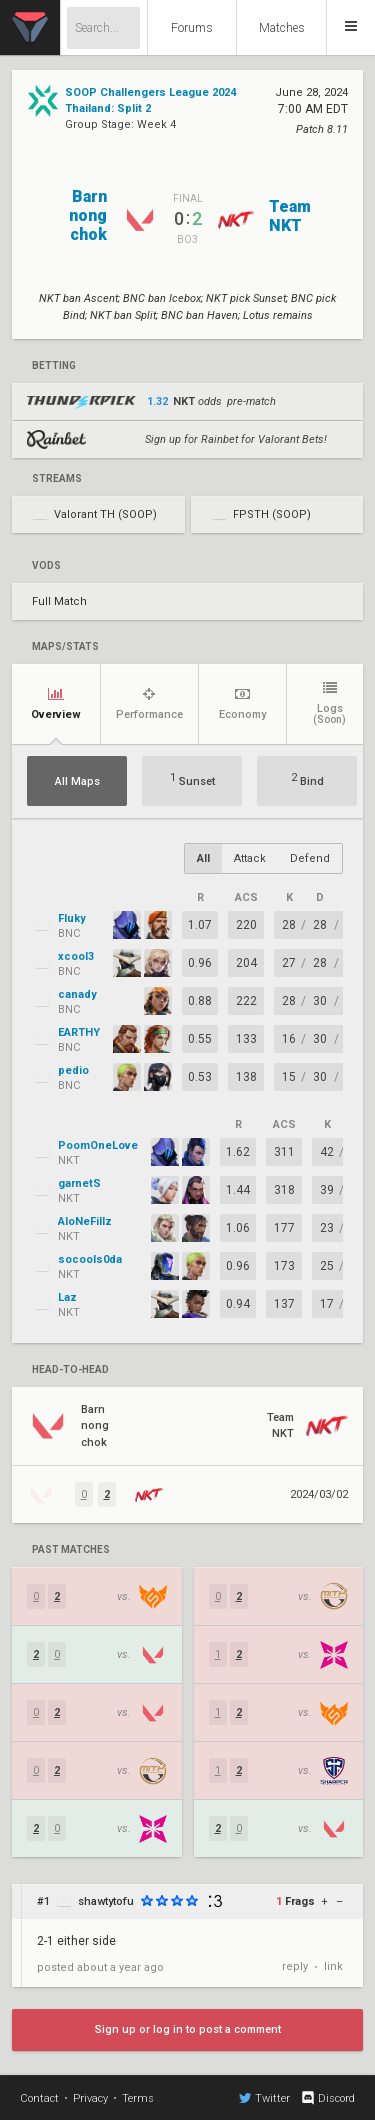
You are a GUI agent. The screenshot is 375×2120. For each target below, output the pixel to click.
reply (295, 1966)
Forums (192, 28)
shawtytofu (106, 1901)
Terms (138, 2098)
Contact (39, 2098)
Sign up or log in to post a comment (188, 2029)
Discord (327, 2098)
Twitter (264, 2098)
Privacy (90, 2098)
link (333, 1966)
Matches (282, 28)
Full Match (59, 601)
